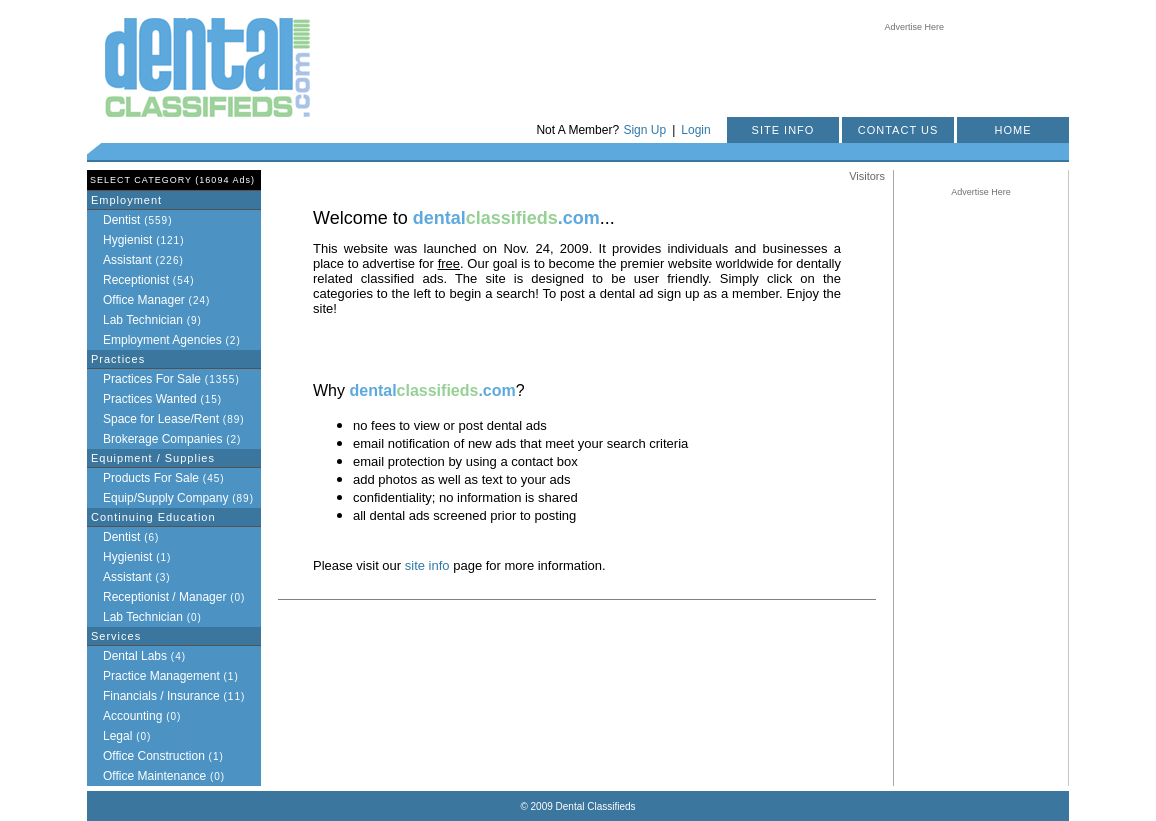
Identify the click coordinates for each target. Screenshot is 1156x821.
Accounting (132, 716)
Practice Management (161, 676)
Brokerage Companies (162, 439)
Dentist (121, 220)
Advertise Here (915, 27)
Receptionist (136, 280)
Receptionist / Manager (164, 597)
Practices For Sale (152, 379)
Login (695, 130)
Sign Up (644, 130)
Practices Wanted (150, 399)
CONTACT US (898, 130)
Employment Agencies (162, 340)
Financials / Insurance (161, 696)
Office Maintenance (154, 776)
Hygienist (127, 240)
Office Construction (154, 756)
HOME (1013, 130)
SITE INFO (783, 130)
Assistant (127, 260)
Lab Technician (143, 320)
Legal (117, 736)
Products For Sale (151, 478)
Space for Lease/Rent (161, 419)
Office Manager (144, 300)
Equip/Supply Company (165, 498)
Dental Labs (135, 656)
